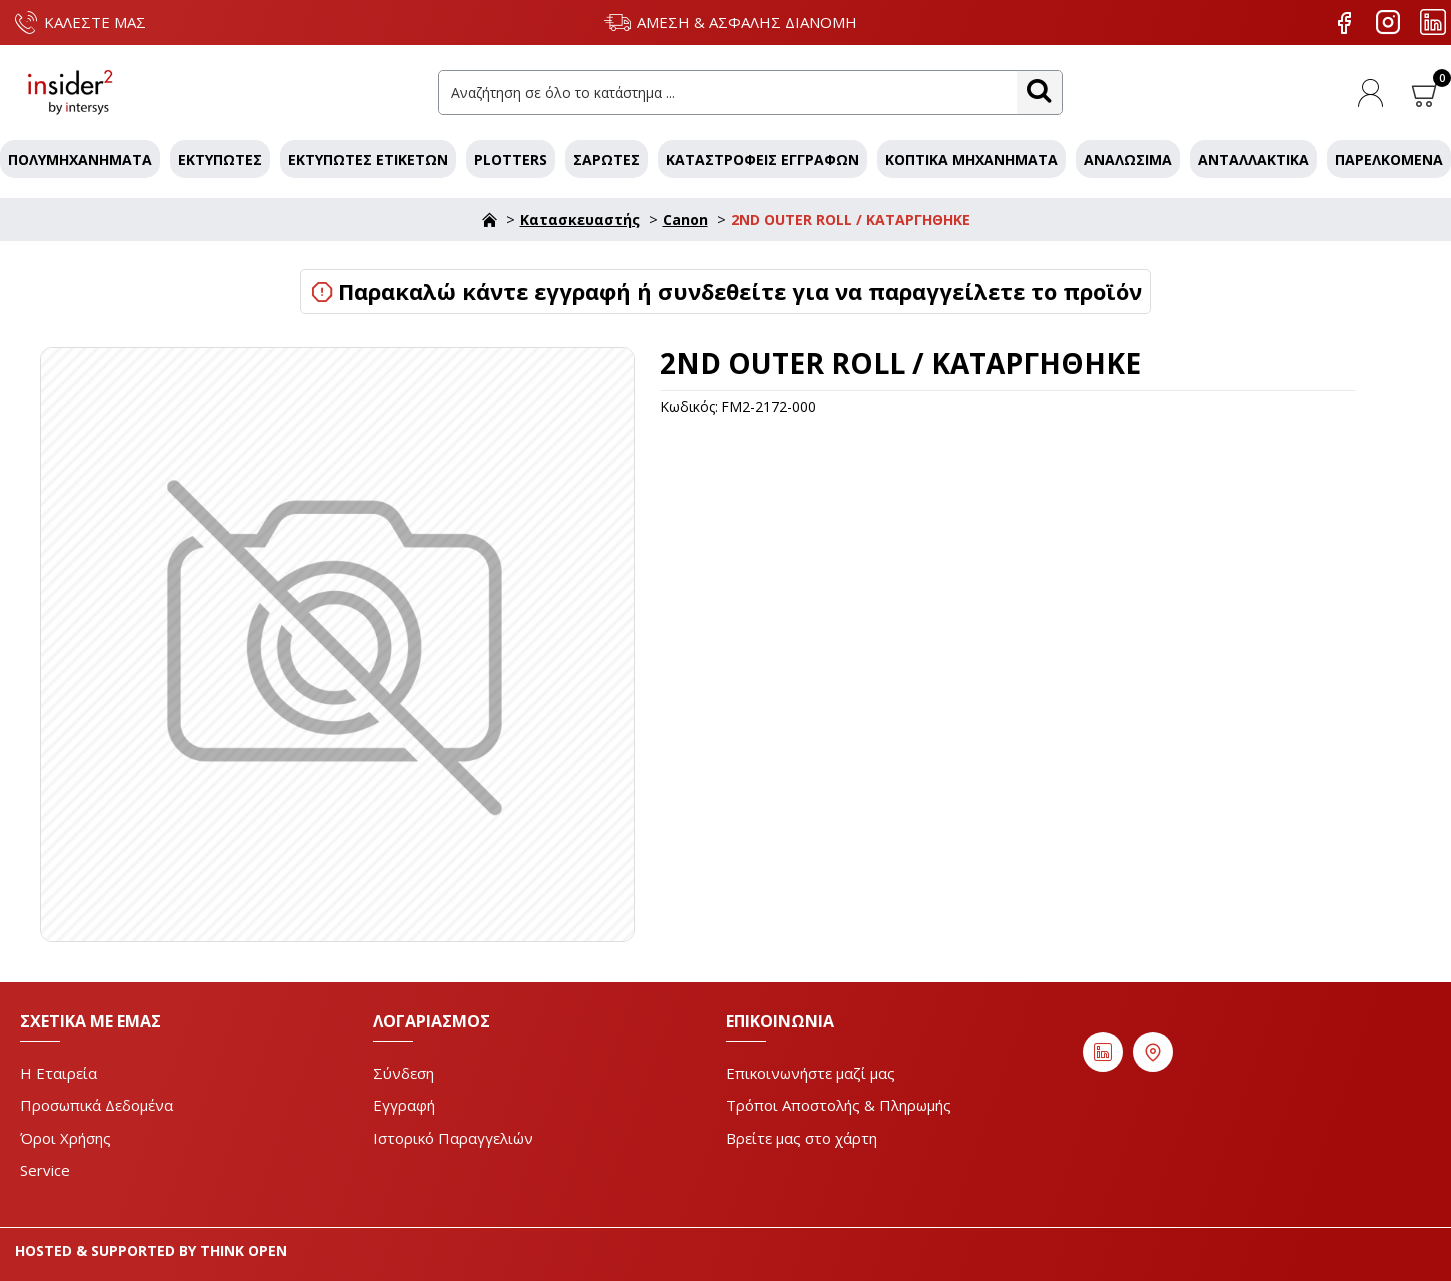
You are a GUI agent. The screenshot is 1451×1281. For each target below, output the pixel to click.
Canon (685, 219)
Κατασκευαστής (580, 219)
